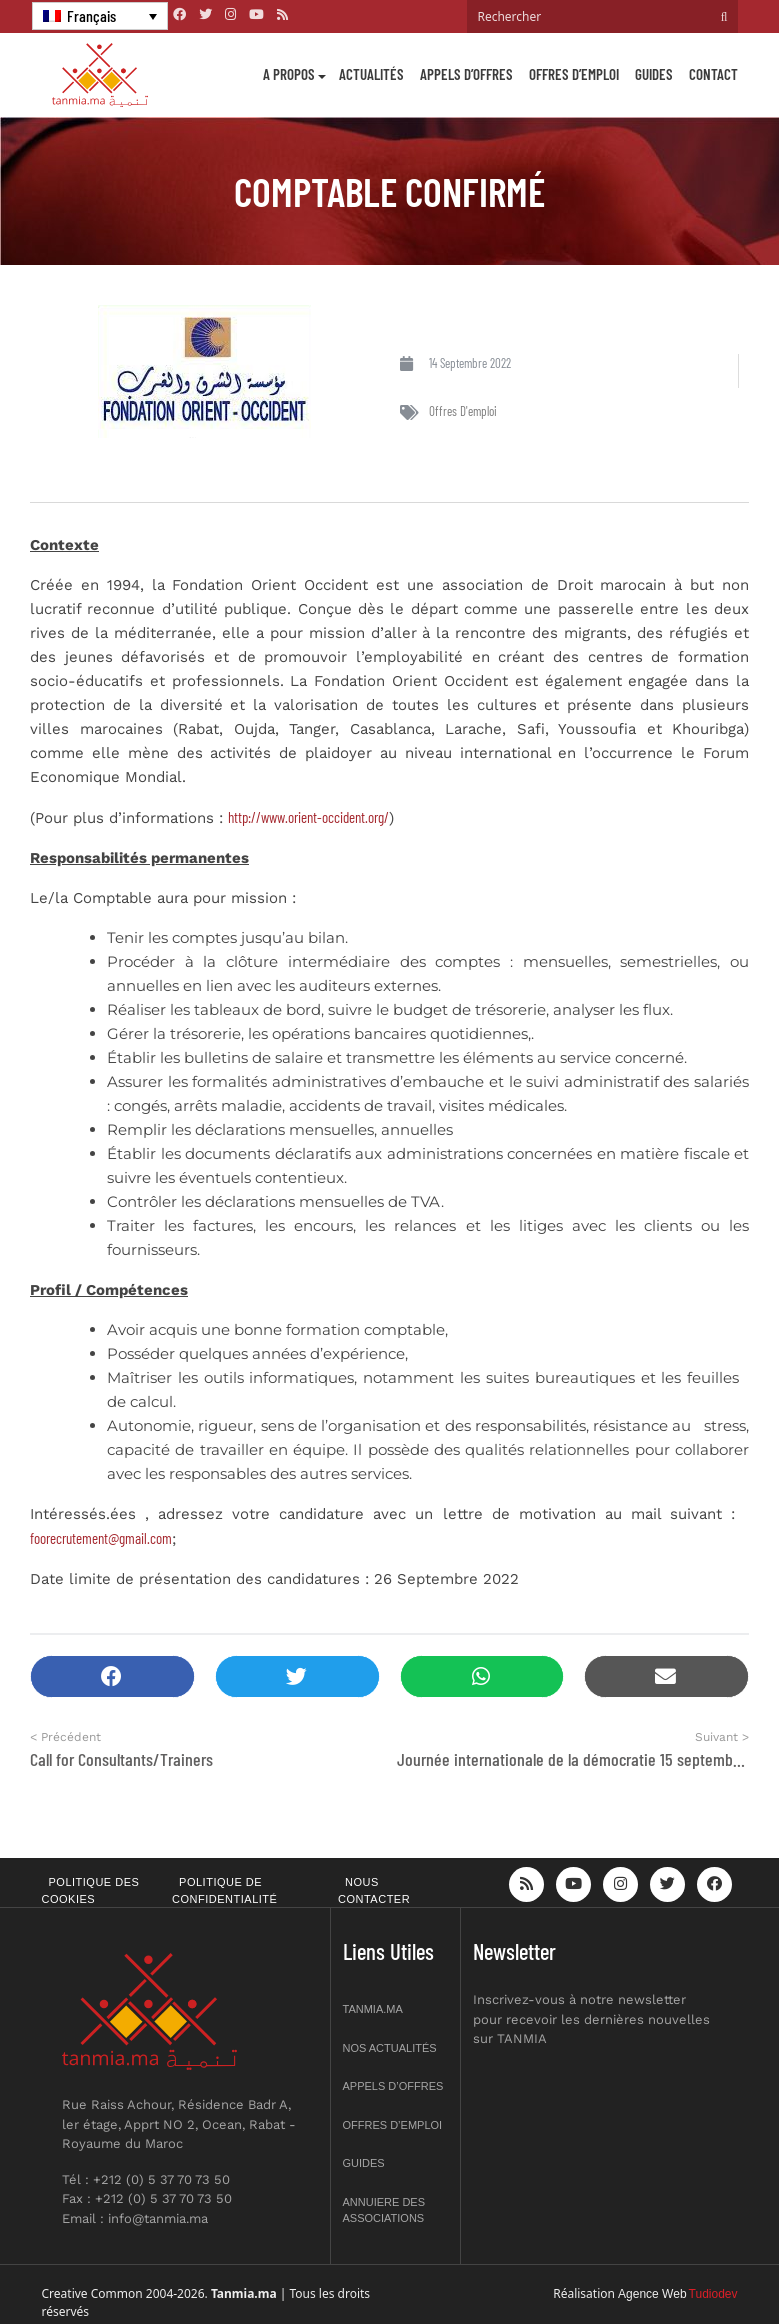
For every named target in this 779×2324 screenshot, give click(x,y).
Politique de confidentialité (224, 1890)
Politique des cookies (91, 1890)
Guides (654, 74)
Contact (713, 74)
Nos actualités (390, 2048)
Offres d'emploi (463, 411)
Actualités (371, 74)
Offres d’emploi (574, 74)
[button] (112, 1676)
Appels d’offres (466, 74)
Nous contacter (374, 1890)
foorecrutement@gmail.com (101, 1538)
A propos (289, 74)
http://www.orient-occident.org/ (308, 817)
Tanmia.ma (373, 2009)
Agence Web (652, 2294)
